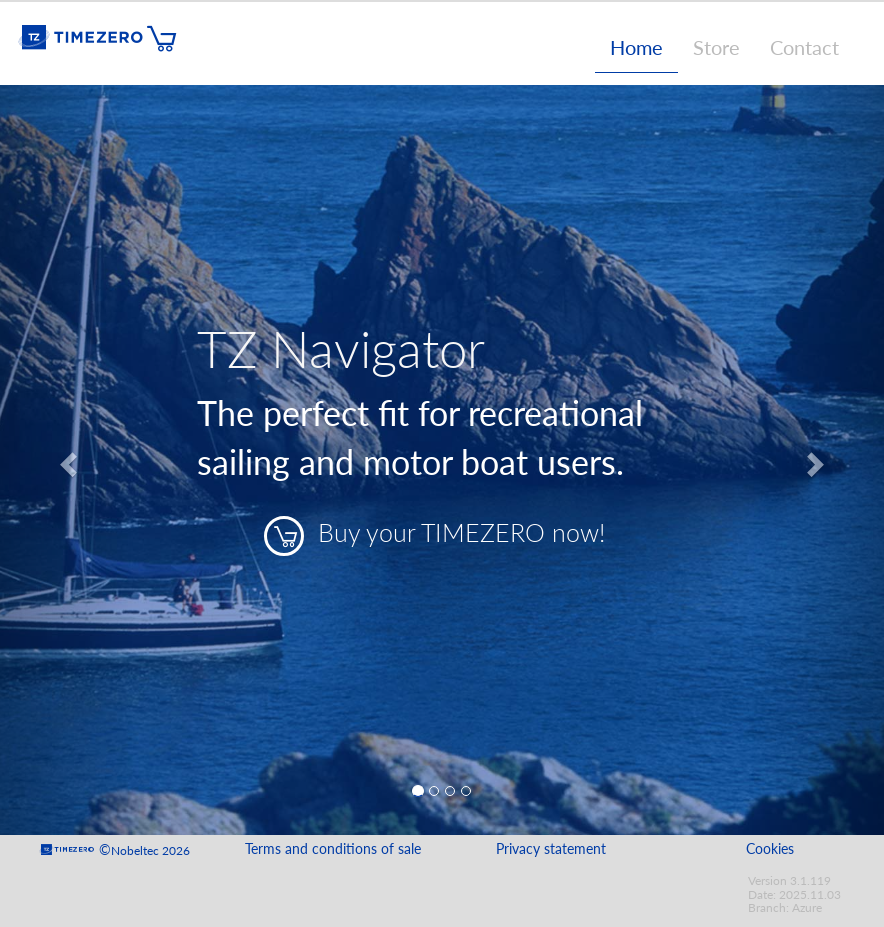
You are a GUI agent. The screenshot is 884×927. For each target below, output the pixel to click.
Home (636, 47)
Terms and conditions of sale (333, 849)
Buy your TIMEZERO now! (434, 536)
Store (716, 47)
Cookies (770, 849)
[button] (66, 460)
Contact (804, 47)
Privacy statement (551, 849)
